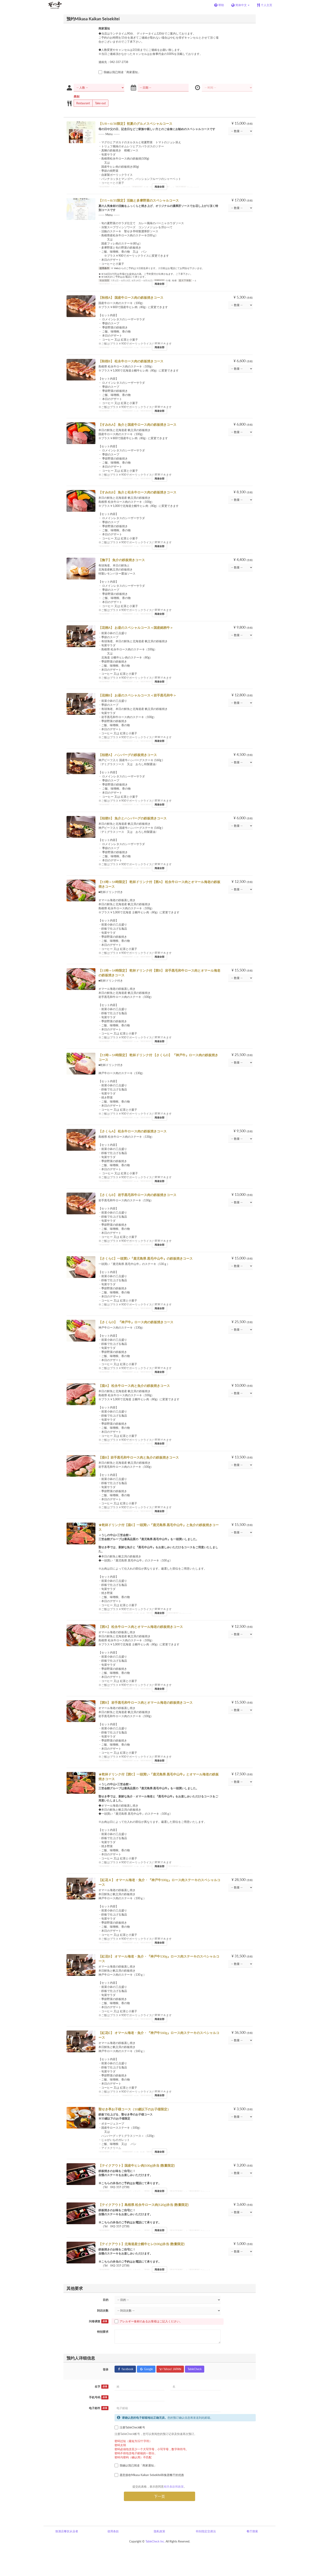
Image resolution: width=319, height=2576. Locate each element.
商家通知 (104, 28)
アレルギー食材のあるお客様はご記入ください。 (148, 2321)
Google (146, 2369)
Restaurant (82, 103)
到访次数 (102, 2310)
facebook (125, 2369)
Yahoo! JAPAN (170, 2369)
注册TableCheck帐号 (130, 2427)
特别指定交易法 (206, 2531)
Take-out (99, 103)
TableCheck (195, 2369)
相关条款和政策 (174, 2486)
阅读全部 (159, 186)
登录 (105, 2369)
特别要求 (102, 2331)
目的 (105, 2299)
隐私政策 (159, 2531)
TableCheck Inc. (155, 2541)
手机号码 (98, 2397)
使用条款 (113, 2531)
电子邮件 (98, 2408)
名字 (101, 2387)
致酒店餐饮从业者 (66, 2531)
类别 (76, 96)
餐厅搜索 (252, 2531)
